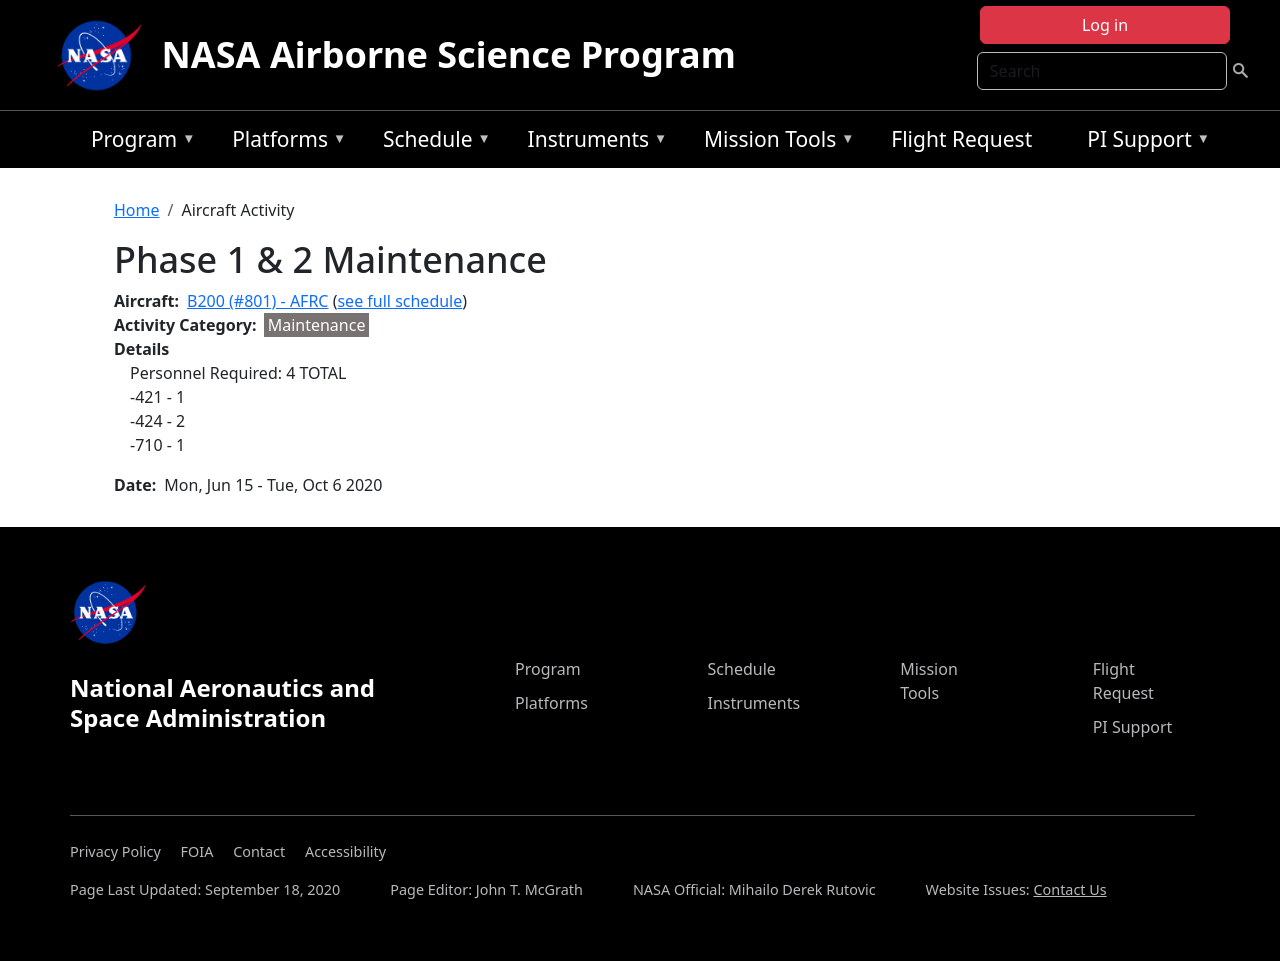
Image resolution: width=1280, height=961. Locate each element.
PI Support (1143, 142)
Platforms (284, 142)
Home (137, 210)
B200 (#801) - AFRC (257, 301)
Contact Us (1069, 889)
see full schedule (399, 301)
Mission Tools (774, 142)
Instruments (593, 142)
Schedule (432, 142)
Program (138, 142)
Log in (1105, 25)
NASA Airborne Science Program (449, 54)
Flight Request (961, 139)
